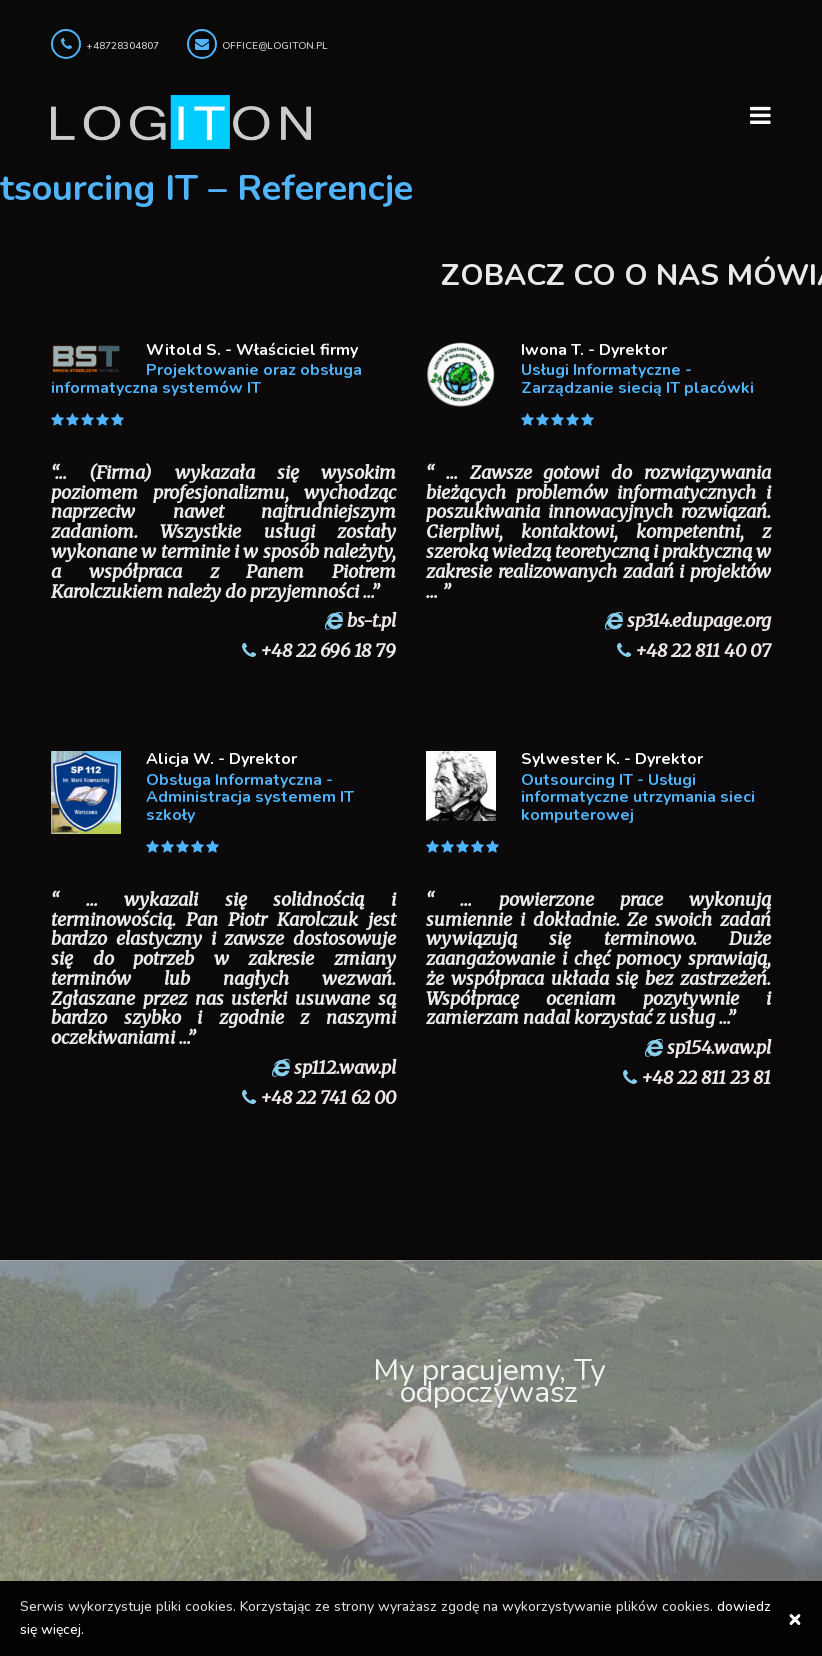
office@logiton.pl (275, 46)
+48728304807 (122, 46)
